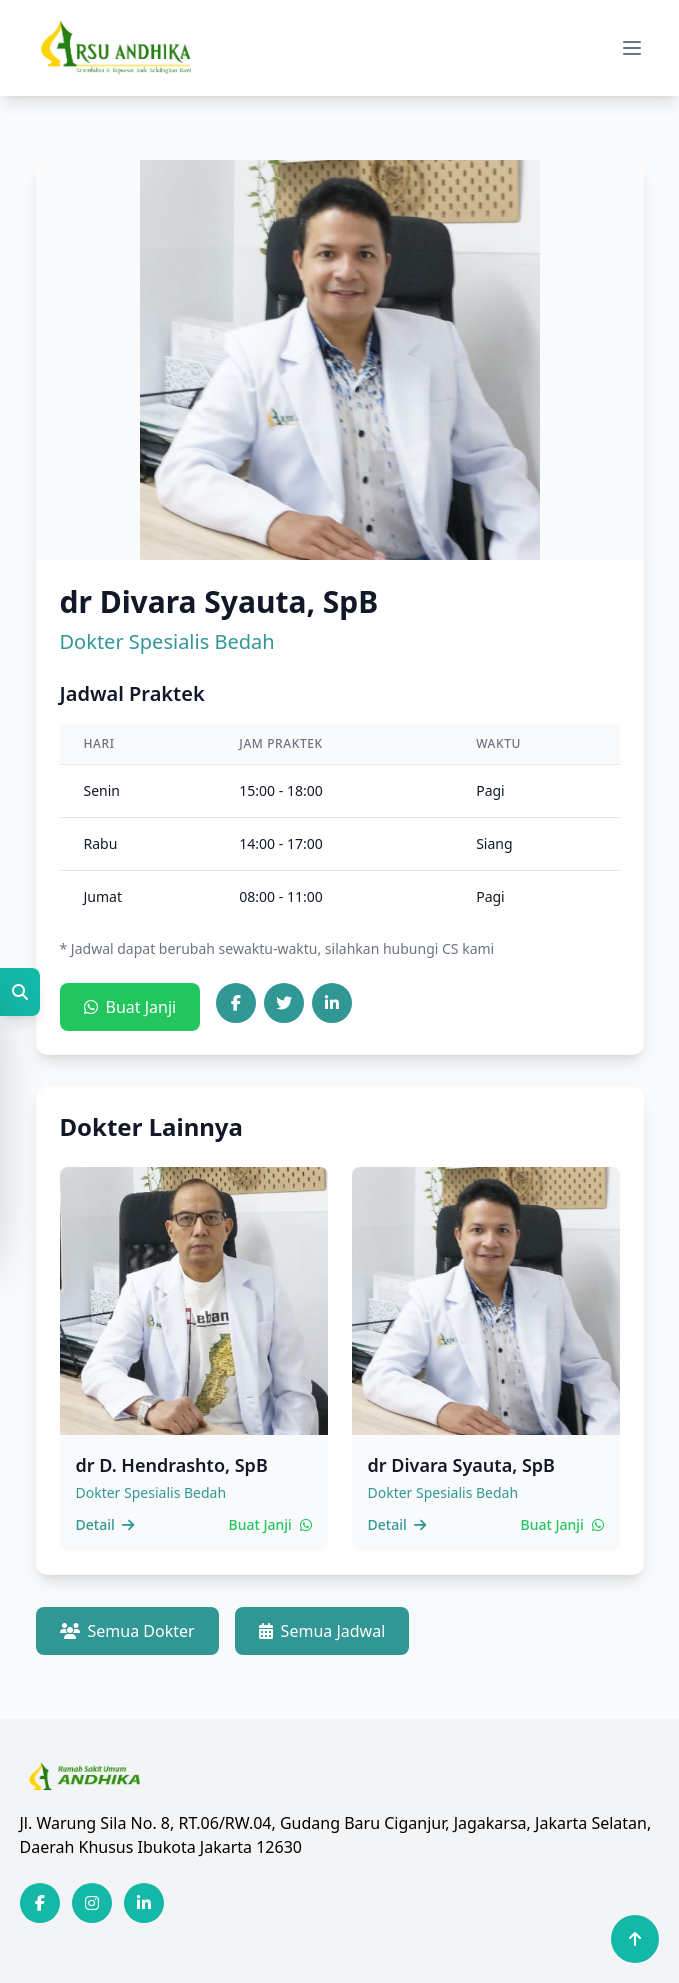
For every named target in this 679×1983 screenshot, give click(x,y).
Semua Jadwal (322, 1631)
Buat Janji (130, 1007)
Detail (105, 1524)
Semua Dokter (127, 1631)
